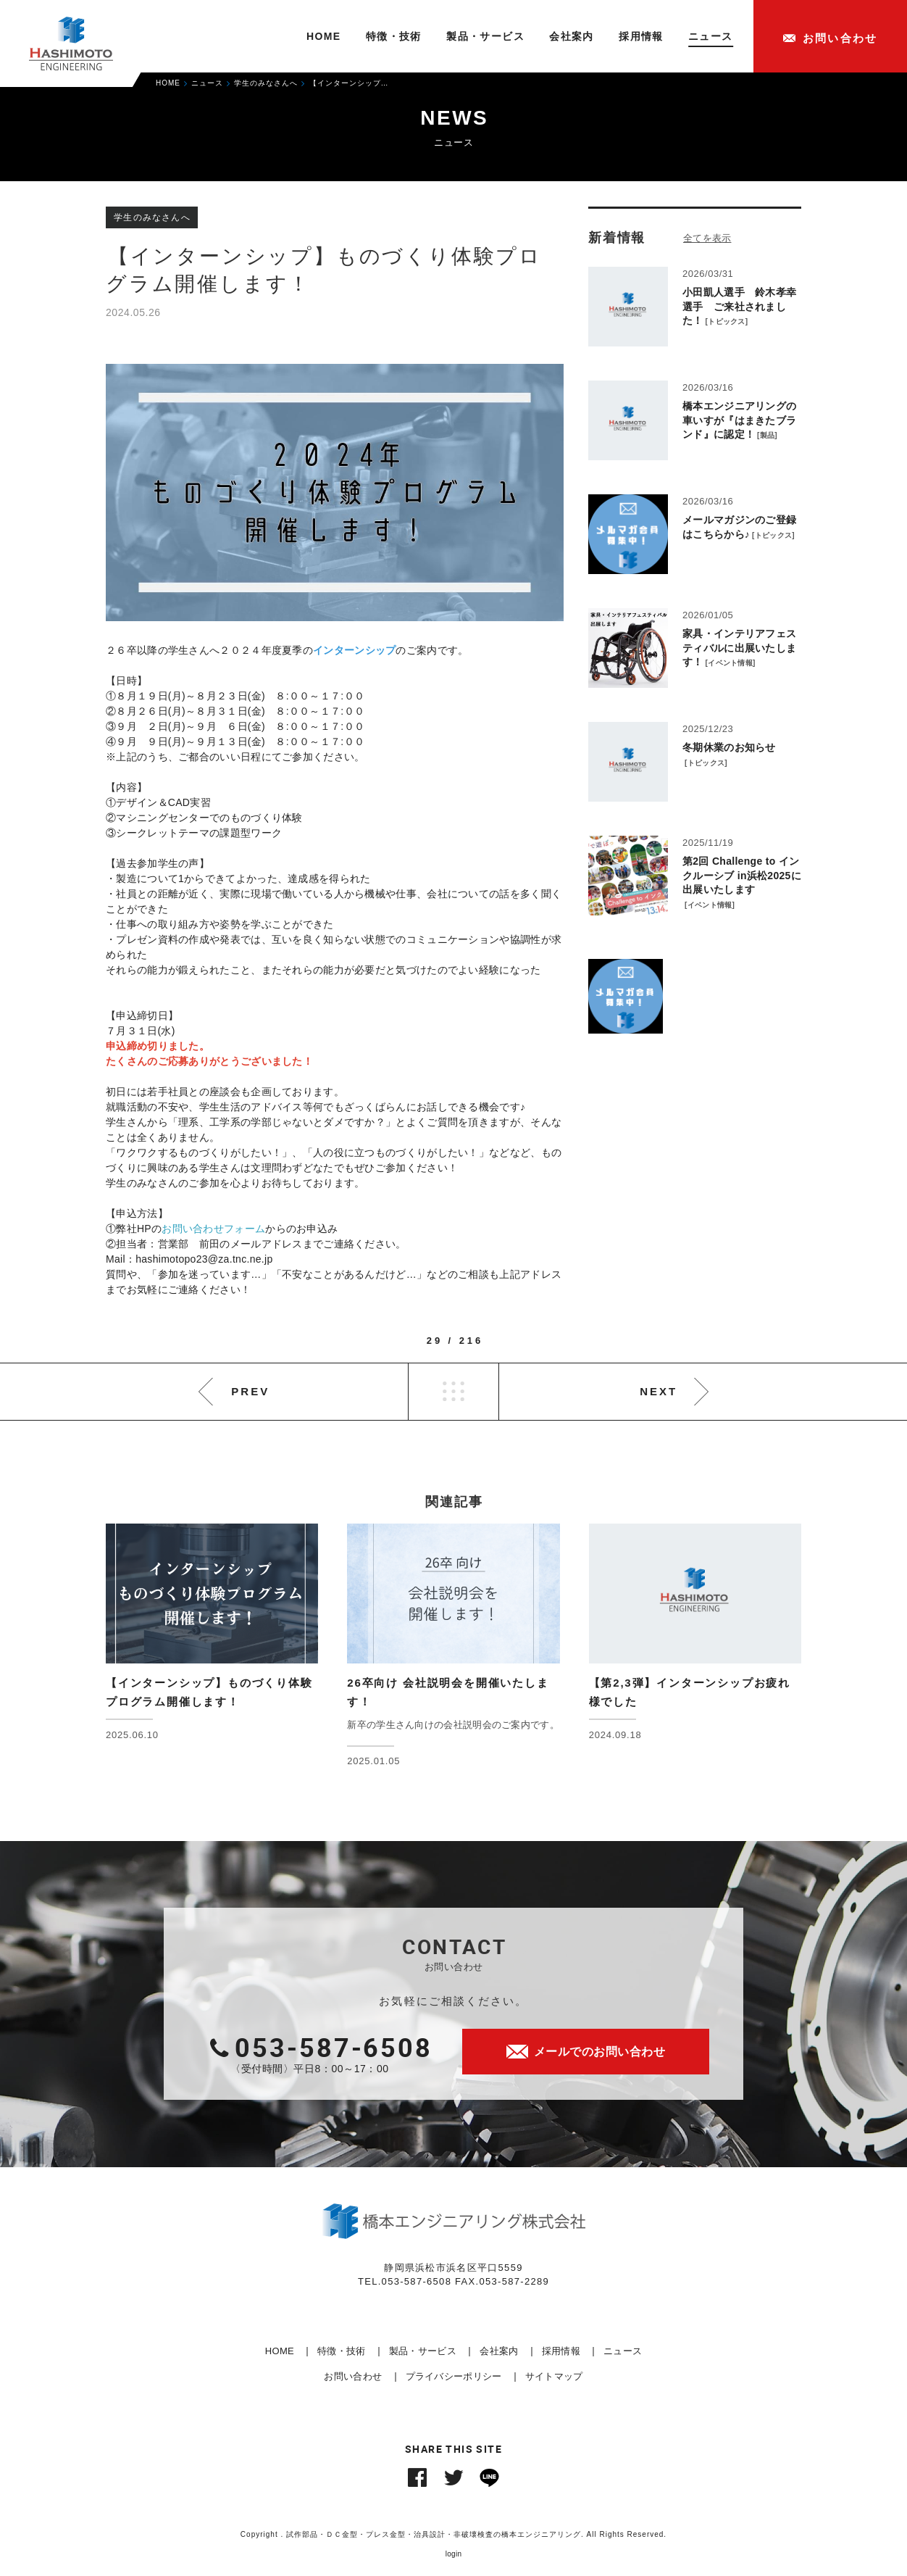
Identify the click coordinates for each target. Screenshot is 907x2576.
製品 (767, 435)
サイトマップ (554, 2376)
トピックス (726, 321)
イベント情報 (730, 663)
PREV (250, 1391)
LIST (453, 1391)
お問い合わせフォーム (213, 1228)
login (454, 2554)
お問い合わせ (353, 2376)
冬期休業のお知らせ (729, 747)
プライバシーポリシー (454, 2376)
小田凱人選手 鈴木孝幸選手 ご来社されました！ (739, 306)
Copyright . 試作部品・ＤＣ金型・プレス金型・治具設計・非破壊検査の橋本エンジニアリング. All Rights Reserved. (453, 2534)
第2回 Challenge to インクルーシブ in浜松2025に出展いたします (741, 875)
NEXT (658, 1391)
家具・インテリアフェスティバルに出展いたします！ (739, 648)
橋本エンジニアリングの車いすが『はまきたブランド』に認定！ (739, 420)
